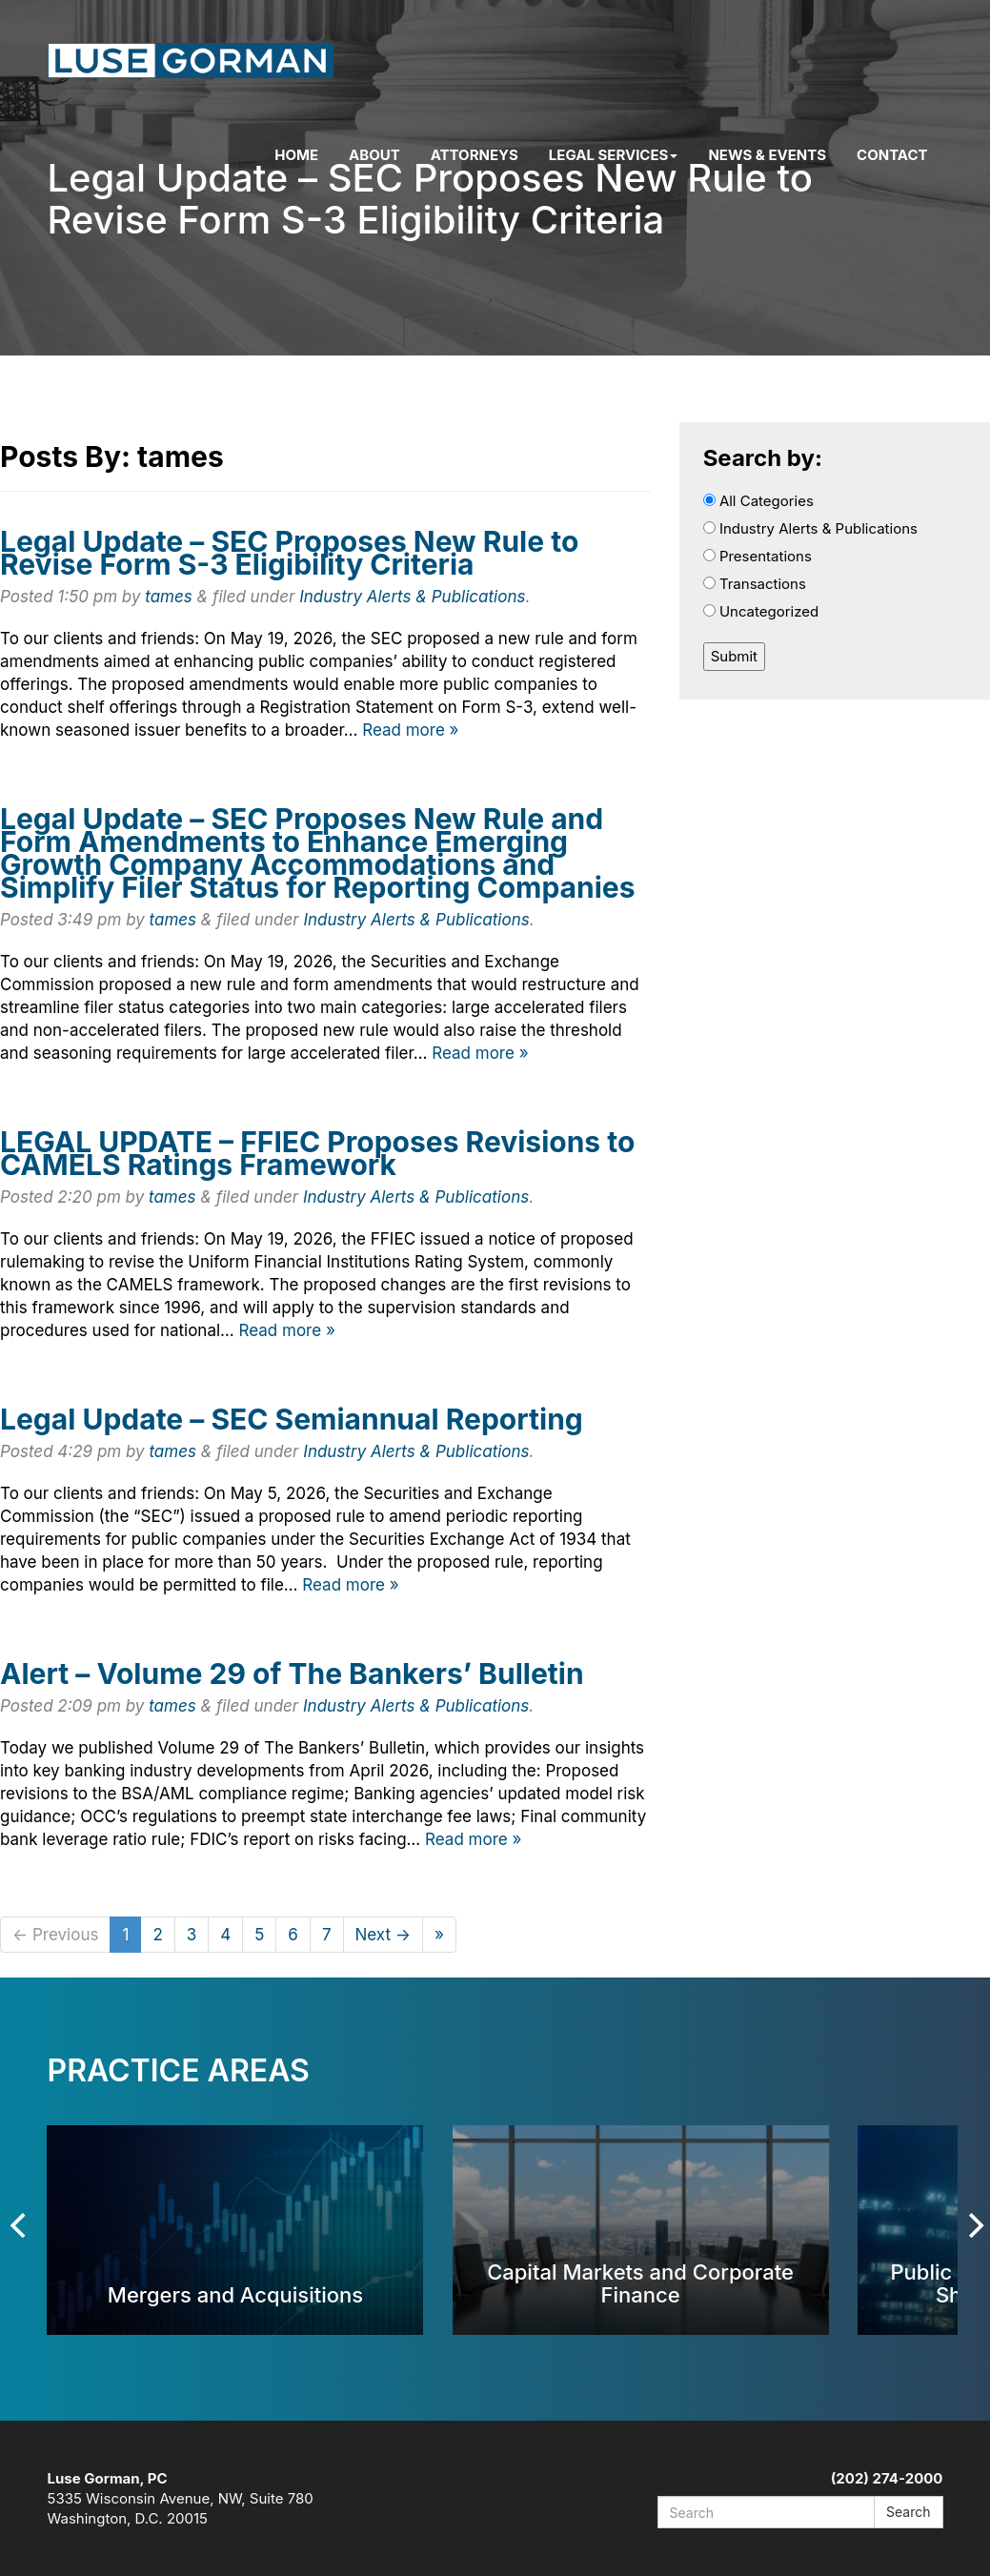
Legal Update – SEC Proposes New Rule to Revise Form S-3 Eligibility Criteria (289, 552)
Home (296, 155)
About (374, 155)
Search (908, 2512)
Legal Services (613, 155)
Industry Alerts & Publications (412, 596)
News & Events (767, 155)
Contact (892, 155)
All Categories (758, 501)
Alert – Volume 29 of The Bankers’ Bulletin (292, 1673)
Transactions (754, 584)
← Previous (55, 1934)
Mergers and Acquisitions (235, 2294)
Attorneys (474, 155)
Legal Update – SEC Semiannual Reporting (291, 1419)
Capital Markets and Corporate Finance (640, 2283)
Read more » (410, 730)
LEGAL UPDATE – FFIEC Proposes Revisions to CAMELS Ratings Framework (317, 1153)
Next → (383, 1934)
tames (168, 596)
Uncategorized (761, 611)
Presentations (757, 556)
